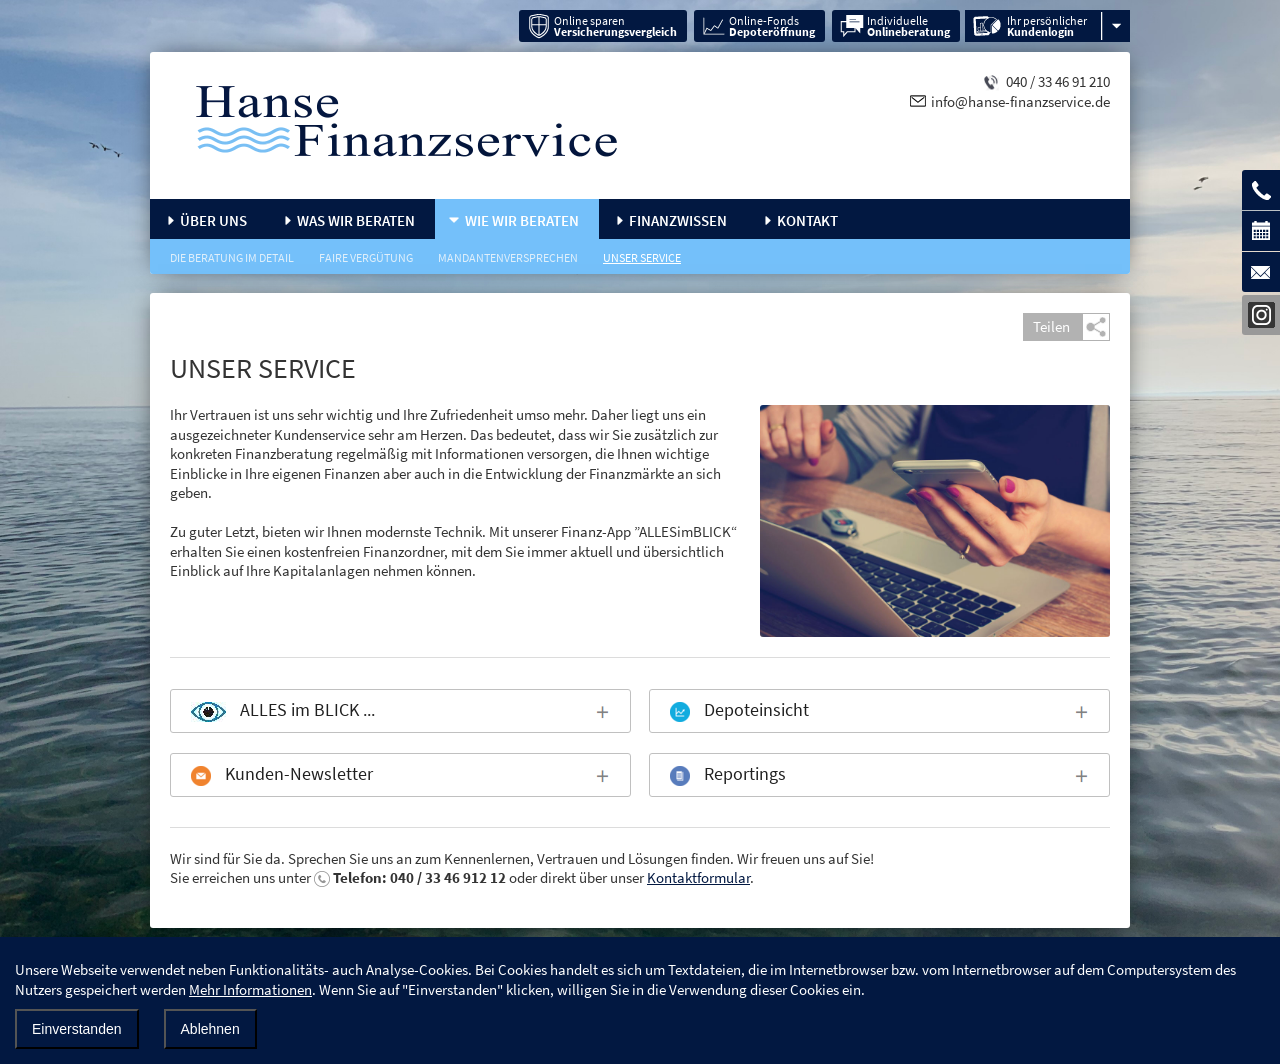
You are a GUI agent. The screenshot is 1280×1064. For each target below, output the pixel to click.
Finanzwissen (678, 220)
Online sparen (615, 26)
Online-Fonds (772, 26)
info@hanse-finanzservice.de (1020, 101)
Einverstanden (77, 1029)
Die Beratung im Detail (232, 257)
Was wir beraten (356, 220)
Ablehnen (210, 1029)
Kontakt (807, 220)
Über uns (213, 220)
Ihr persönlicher (1047, 26)
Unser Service (642, 257)
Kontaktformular (698, 877)
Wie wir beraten (522, 220)
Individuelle (908, 26)
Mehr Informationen (250, 989)
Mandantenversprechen (508, 257)
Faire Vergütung (366, 257)
